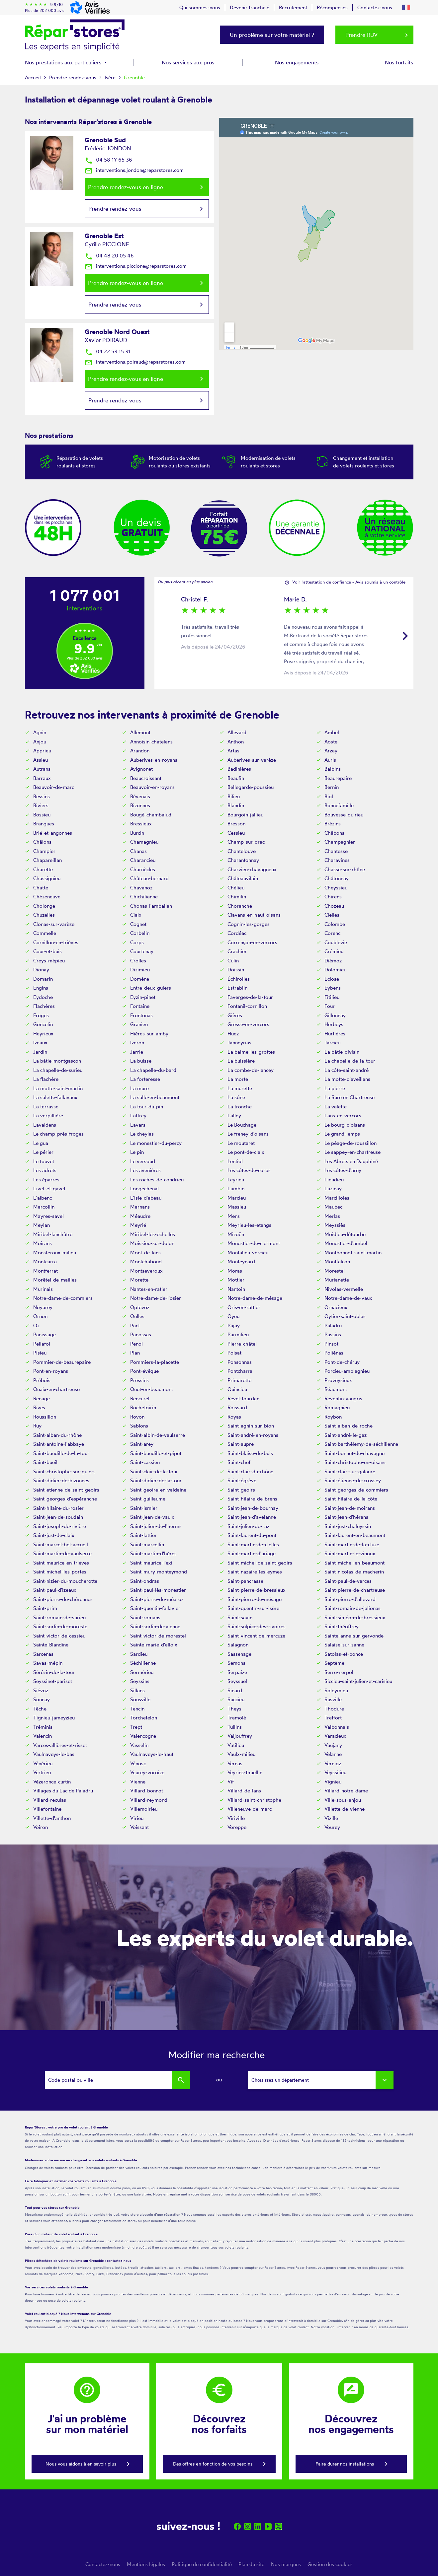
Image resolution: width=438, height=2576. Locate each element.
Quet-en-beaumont (151, 1389)
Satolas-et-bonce (343, 1654)
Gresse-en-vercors (248, 1024)
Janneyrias (239, 1042)
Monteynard (241, 1261)
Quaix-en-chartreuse (56, 1389)
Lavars (137, 1125)
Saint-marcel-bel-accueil (60, 1544)
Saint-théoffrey (341, 1626)
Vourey (332, 1827)
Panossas (140, 1334)
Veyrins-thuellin (244, 1772)
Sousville (140, 1699)
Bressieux (141, 823)
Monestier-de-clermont (253, 1243)
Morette (139, 1280)
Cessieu (236, 833)
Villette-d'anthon (52, 1818)
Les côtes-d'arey (342, 1170)
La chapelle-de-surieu (57, 1070)
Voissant (139, 1827)
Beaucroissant (145, 778)
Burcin (137, 833)
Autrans (41, 769)
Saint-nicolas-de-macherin (354, 1571)
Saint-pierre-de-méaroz (157, 1599)
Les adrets (44, 1170)
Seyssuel (237, 1681)
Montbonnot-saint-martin (353, 1252)
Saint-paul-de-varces (348, 1581)
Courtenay (141, 951)
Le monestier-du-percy (156, 1143)
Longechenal (144, 1188)
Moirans (42, 1243)
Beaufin (235, 778)
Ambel (331, 732)
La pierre (334, 1088)
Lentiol (235, 1161)
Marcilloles (336, 1198)
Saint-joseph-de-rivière (59, 1526)
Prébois (41, 1380)
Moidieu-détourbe (345, 1234)
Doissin (235, 969)
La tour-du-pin (146, 1106)
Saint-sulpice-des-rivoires (256, 1626)
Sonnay (41, 1699)
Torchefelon (143, 1717)
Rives (39, 1407)
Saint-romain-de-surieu (59, 1617)
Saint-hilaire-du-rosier (58, 1508)
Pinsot (331, 1344)
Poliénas (333, 1353)
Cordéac (236, 933)
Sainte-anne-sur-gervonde (354, 1636)
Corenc (332, 933)
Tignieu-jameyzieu (54, 1717)
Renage (41, 1398)
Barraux (42, 778)
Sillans (137, 1690)
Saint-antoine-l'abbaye (58, 1444)
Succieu (235, 1699)
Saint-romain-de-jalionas (352, 1608)
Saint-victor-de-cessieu (59, 1636)
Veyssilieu (335, 1772)
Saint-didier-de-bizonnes (61, 1480)
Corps (137, 942)
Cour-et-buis (47, 951)
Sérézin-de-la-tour (54, 1672)
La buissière (241, 1061)
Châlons (42, 842)
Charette (43, 869)
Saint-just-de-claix (53, 1535)
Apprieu (42, 750)
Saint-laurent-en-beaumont (354, 1535)
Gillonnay (335, 1015)
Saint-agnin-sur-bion (250, 1426)
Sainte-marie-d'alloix (153, 1644)
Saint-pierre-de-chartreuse (354, 1590)
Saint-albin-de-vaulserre (157, 1435)
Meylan (41, 1225)
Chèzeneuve (46, 896)
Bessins (41, 796)
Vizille (331, 1818)
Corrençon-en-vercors (252, 942)
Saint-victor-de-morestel (158, 1636)
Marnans (140, 1207)
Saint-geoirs (241, 1490)
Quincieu (237, 1389)
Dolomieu (335, 969)
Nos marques (286, 2564)
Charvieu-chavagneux (252, 869)
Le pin (137, 1152)
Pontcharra (239, 1371)
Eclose (331, 979)
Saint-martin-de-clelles (253, 1544)
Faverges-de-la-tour (250, 997)
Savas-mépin (47, 1663)
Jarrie (136, 1052)
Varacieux (335, 1736)
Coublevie (335, 942)
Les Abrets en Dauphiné (351, 1161)
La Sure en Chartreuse (349, 1097)
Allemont (140, 732)
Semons (236, 1663)
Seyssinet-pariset (52, 1681)
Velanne (333, 1754)
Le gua (40, 1143)
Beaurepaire (338, 778)
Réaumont (335, 1389)
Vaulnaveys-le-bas (53, 1754)
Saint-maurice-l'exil (152, 1563)
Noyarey (42, 1307)
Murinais (43, 1289)
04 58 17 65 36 (108, 160)
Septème (334, 1663)
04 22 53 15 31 (108, 351)
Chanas (138, 851)
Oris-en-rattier (243, 1307)
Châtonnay (336, 878)
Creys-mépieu (49, 960)
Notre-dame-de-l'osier (155, 1298)
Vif (230, 1781)
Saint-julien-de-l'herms (156, 1526)
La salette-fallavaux (55, 1097)
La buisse (140, 1061)
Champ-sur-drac (246, 842)
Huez (233, 1033)
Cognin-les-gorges (248, 924)
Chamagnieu (144, 842)
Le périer (43, 1152)
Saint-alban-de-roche (348, 1426)
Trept (136, 1727)
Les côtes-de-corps (249, 1170)
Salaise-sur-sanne (344, 1644)
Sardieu (138, 1654)
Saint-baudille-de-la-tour (61, 1453)
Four (329, 1006)
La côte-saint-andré (346, 1070)
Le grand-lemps (342, 1134)
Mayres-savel (48, 1216)
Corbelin (139, 933)
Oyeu (233, 1316)
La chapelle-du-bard (153, 1070)
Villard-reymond (148, 1800)
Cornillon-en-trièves (55, 942)
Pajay (233, 1325)
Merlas (332, 1216)
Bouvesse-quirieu (343, 814)
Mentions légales (146, 2564)
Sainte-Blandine (50, 1644)
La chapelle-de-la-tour (349, 1061)
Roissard (237, 1407)
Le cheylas (142, 1134)
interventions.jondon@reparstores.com (134, 170)
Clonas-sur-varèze (53, 924)
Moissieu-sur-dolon (152, 1243)
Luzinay (333, 1188)
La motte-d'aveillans (347, 1079)
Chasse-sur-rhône (344, 869)
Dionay (41, 969)
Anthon (235, 741)
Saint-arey (141, 1444)
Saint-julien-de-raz (248, 1526)
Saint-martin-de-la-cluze (351, 1544)
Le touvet (43, 1161)
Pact (135, 1325)
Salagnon (237, 1644)
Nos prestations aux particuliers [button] (64, 62)
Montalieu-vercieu (247, 1252)
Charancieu (142, 860)
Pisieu (39, 1353)
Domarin (43, 979)
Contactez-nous (374, 7)
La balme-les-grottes (251, 1052)
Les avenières (145, 1170)
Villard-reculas (49, 1800)
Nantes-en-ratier (148, 1289)
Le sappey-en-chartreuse (352, 1152)
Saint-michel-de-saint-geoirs (259, 1563)
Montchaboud (146, 1261)
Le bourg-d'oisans (344, 1125)
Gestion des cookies (330, 2564)
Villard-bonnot (146, 1790)
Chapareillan (47, 860)
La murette (239, 1088)
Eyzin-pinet (142, 997)
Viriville (236, 1818)
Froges (41, 1015)
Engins (40, 988)
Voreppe (236, 1827)
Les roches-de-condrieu (157, 1179)
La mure (139, 1088)
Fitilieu (331, 997)
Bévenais (140, 796)
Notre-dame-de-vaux (348, 1298)
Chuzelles (44, 915)
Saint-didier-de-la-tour (156, 1480)
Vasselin (139, 1745)
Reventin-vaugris (343, 1398)
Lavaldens (44, 1125)
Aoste (330, 741)
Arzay (330, 750)
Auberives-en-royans (153, 760)
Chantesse (336, 851)
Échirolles (238, 979)
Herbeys (333, 1024)
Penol (136, 1344)
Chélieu (235, 887)
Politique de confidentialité (202, 2564)
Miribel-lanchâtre (52, 1234)
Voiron (40, 1827)
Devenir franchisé (249, 7)
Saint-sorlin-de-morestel (61, 1626)
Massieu (236, 1207)
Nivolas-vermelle (343, 1289)
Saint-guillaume (147, 1499)
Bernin (331, 787)
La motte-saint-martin (58, 1088)
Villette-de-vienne (344, 1809)
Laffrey (138, 1115)
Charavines (337, 860)
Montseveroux (146, 1271)
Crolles (138, 960)
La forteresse (145, 1079)
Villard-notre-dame (346, 1790)
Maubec (333, 1207)
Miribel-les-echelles (152, 1234)
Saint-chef (238, 1462)
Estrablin (237, 988)
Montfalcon (337, 1261)
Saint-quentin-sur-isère (253, 1608)
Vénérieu (42, 1763)
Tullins (234, 1727)
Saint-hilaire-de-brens (252, 1499)
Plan (135, 1353)
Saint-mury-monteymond (158, 1571)
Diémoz (333, 960)
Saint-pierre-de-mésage (254, 1599)
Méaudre (140, 1216)
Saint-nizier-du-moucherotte (65, 1581)
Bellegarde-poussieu (250, 787)
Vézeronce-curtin (52, 1781)
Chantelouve (241, 851)
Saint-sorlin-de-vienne (155, 1626)
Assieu (40, 760)
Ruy (37, 1426)
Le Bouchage (241, 1125)
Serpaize (237, 1672)
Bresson (236, 823)
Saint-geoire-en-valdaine (158, 1490)
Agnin (39, 732)
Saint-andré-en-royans (252, 1435)
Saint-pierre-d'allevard (350, 1599)
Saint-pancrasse (245, 1581)
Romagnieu (337, 1407)
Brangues (43, 823)
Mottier (235, 1280)
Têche (39, 1709)
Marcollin (43, 1207)
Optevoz (139, 1307)
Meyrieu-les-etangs (249, 1225)
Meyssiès (334, 1225)
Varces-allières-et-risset (60, 1745)
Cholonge (44, 906)
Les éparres (46, 1179)
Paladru (333, 1325)
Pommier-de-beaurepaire (62, 1362)
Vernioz (332, 1763)
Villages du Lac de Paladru (63, 1790)
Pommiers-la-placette (154, 1362)
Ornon (40, 1316)
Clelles (331, 915)
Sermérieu (141, 1672)
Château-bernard (149, 878)
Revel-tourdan (243, 1398)
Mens (233, 1216)
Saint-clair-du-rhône (250, 1471)
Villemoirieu (143, 1809)
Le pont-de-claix (245, 1152)
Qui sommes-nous (199, 7)
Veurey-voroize (147, 1772)
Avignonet (141, 769)
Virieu (136, 1818)
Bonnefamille (339, 805)
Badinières (239, 769)
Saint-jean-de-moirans (349, 1508)
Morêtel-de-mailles (55, 1280)
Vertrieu (42, 1772)
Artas (233, 750)
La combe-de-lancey (250, 1070)
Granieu (139, 1024)
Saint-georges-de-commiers (356, 1490)
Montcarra (45, 1261)
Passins (332, 1334)
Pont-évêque (144, 1371)
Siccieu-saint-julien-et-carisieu (358, 1681)
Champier (44, 851)
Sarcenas (43, 1654)
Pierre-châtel (242, 1344)
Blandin (235, 805)
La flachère (45, 1079)
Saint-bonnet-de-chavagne (354, 1453)
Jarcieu (332, 1042)
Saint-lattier (143, 1535)
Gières (234, 1015)
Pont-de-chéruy (342, 1362)
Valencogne (143, 1736)
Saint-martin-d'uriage (251, 1553)
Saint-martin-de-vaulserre (62, 1553)
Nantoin (236, 1289)
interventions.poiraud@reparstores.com (135, 362)
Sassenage (239, 1654)
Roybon (333, 1417)
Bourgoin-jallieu (245, 814)
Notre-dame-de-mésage (254, 1298)
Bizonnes (140, 805)
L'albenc (42, 1198)
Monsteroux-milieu (54, 1252)
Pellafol (41, 1344)
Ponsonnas (239, 1362)
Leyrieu (235, 1179)
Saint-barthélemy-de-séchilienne (361, 1444)
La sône (236, 1097)
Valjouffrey (239, 1736)
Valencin (42, 1736)
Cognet (138, 924)
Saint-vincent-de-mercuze (256, 1636)
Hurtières (334, 1033)
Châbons (334, 833)
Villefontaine (47, 1809)
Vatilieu (235, 1745)
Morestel (334, 1271)
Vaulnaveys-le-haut (151, 1754)
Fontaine (139, 1006)
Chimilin (236, 896)
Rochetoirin (143, 1407)
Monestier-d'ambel (345, 1243)
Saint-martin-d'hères (153, 1553)
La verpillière (48, 1115)
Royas (234, 1417)
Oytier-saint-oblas (345, 1316)
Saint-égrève (241, 1480)
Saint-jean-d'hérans (346, 1517)
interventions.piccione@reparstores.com (136, 266)
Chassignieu (46, 878)
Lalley (234, 1115)
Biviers (40, 805)
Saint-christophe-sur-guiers (64, 1471)
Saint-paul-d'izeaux (54, 1590)
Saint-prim (45, 1608)
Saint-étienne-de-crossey (352, 1480)
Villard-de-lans (244, 1790)
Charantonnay (243, 860)
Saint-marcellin (147, 1544)
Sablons (139, 1426)
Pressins (139, 1380)
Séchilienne (143, 1663)
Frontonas (141, 1015)
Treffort (333, 1717)
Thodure (334, 1709)
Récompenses (332, 7)
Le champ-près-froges (58, 1134)
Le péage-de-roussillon (350, 1143)
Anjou (39, 741)
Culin (233, 960)
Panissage (44, 1334)
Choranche (239, 906)
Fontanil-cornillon (247, 1006)
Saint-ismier (143, 1508)
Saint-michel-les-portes (59, 1571)
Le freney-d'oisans (248, 1134)
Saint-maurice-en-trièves (61, 1563)
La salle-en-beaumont (154, 1097)
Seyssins (139, 1681)
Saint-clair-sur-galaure (349, 1471)
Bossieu (41, 814)
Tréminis (42, 1727)
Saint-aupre (240, 1444)
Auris (330, 760)
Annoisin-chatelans (151, 741)
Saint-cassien (145, 1462)
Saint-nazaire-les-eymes (254, 1571)
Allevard (236, 732)
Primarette (239, 1380)
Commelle (44, 933)
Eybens (332, 988)
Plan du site (251, 2564)
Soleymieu (336, 1690)
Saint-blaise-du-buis (250, 1453)
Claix (135, 915)
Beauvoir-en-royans (152, 787)
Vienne (137, 1781)
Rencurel (139, 1398)
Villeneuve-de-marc (249, 1809)
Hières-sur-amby (149, 1033)
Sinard (234, 1690)
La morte (237, 1079)
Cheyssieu (335, 887)
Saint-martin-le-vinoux (349, 1553)
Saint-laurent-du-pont (251, 1535)
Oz (36, 1325)
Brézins (332, 823)
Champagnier (339, 842)
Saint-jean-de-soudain (58, 1517)
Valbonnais (336, 1727)
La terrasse (45, 1106)
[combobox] (321, 2080)
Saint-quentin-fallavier (155, 1608)
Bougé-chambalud (150, 814)
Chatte (40, 887)
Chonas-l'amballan (151, 906)
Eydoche (43, 997)
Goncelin (43, 1024)
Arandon (139, 750)
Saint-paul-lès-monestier (158, 1590)
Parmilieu (238, 1334)
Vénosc (138, 1763)
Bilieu (233, 796)
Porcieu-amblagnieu (347, 1371)
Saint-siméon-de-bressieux (354, 1617)
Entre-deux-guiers (150, 988)
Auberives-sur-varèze (251, 760)
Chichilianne (144, 896)
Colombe (334, 924)
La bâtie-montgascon (57, 1061)
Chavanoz (141, 887)
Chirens (333, 896)
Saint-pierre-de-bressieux (256, 1590)
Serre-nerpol (338, 1672)
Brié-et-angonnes (52, 833)
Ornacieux (335, 1307)
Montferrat (45, 1271)
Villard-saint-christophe (254, 1800)
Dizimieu (140, 969)
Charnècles (142, 869)
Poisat (234, 1353)
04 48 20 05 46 (109, 255)
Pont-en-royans (50, 1371)
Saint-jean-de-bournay (252, 1508)
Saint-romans (145, 1617)
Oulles (137, 1316)
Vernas (234, 1763)
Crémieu (333, 951)
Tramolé (236, 1717)
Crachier (237, 951)
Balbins (332, 769)
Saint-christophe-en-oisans (355, 1462)
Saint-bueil (45, 1462)
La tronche (239, 1106)
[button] (406, 6)
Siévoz (40, 1690)
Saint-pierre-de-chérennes (63, 1599)
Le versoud (142, 1161)
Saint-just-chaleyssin (347, 1526)
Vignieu (332, 1781)
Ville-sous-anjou (342, 1800)
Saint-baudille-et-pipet (155, 1453)
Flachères (44, 1006)
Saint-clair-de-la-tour (154, 1471)
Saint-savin (239, 1617)
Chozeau (334, 906)
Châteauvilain (242, 878)
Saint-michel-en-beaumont (354, 1563)
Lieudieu (334, 1179)
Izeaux (40, 1042)
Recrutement (293, 7)
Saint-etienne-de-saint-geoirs (66, 1490)
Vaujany (333, 1745)
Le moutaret (241, 1143)
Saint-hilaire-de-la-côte (350, 1499)
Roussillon (44, 1417)
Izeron (137, 1042)
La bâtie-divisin (341, 1052)
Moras (234, 1271)
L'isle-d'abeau (145, 1198)
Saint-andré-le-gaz (345, 1435)
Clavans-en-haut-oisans (254, 915)
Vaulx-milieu (241, 1754)
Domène (139, 979)
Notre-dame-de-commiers (63, 1298)
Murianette (336, 1280)
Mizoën (235, 1234)
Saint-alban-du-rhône (57, 1435)
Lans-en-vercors (342, 1115)
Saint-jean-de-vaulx (152, 1517)
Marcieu (236, 1198)
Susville (333, 1699)
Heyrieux (43, 1033)
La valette (335, 1106)
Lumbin (235, 1188)
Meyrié (138, 1225)
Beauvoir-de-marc (53, 787)
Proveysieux (338, 1380)
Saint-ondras (144, 1581)
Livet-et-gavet (49, 1188)
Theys (234, 1709)
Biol (328, 796)
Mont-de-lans (145, 1252)
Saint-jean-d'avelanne (251, 1517)
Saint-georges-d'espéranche (65, 1499)
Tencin (137, 1709)
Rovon (137, 1417)
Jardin (40, 1052)
